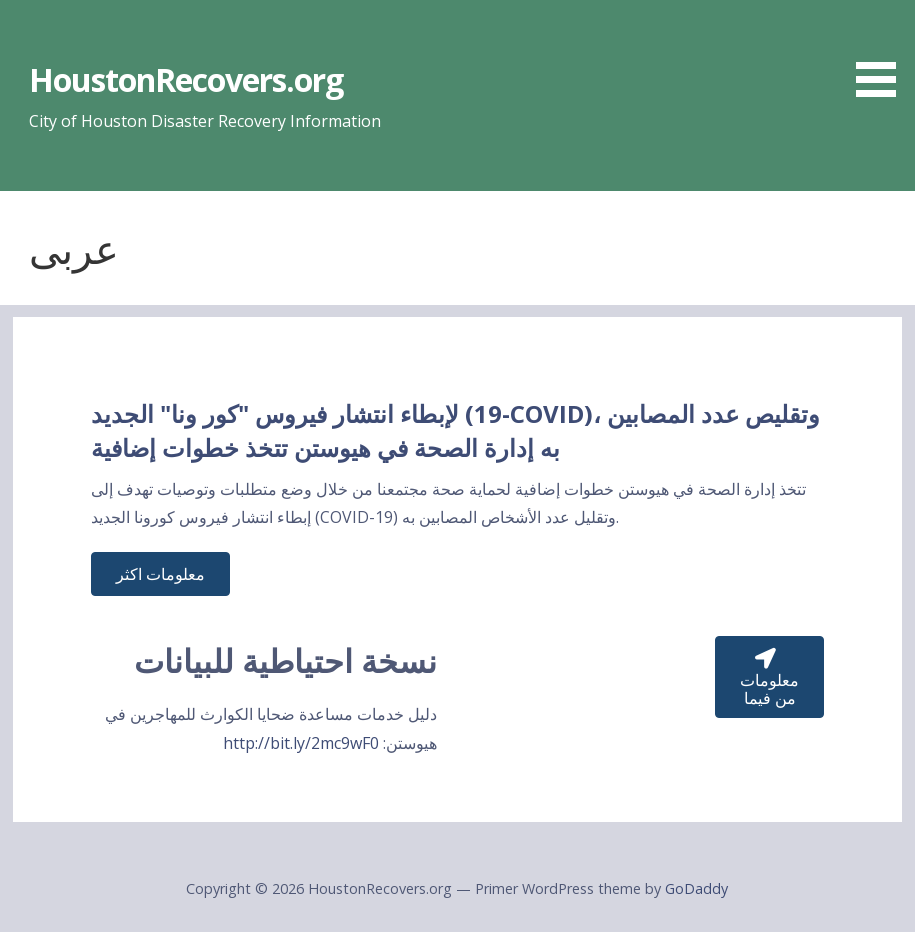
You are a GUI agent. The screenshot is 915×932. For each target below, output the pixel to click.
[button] (883, 52)
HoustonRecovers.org (186, 79)
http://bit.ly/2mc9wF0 (301, 743)
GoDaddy (696, 888)
